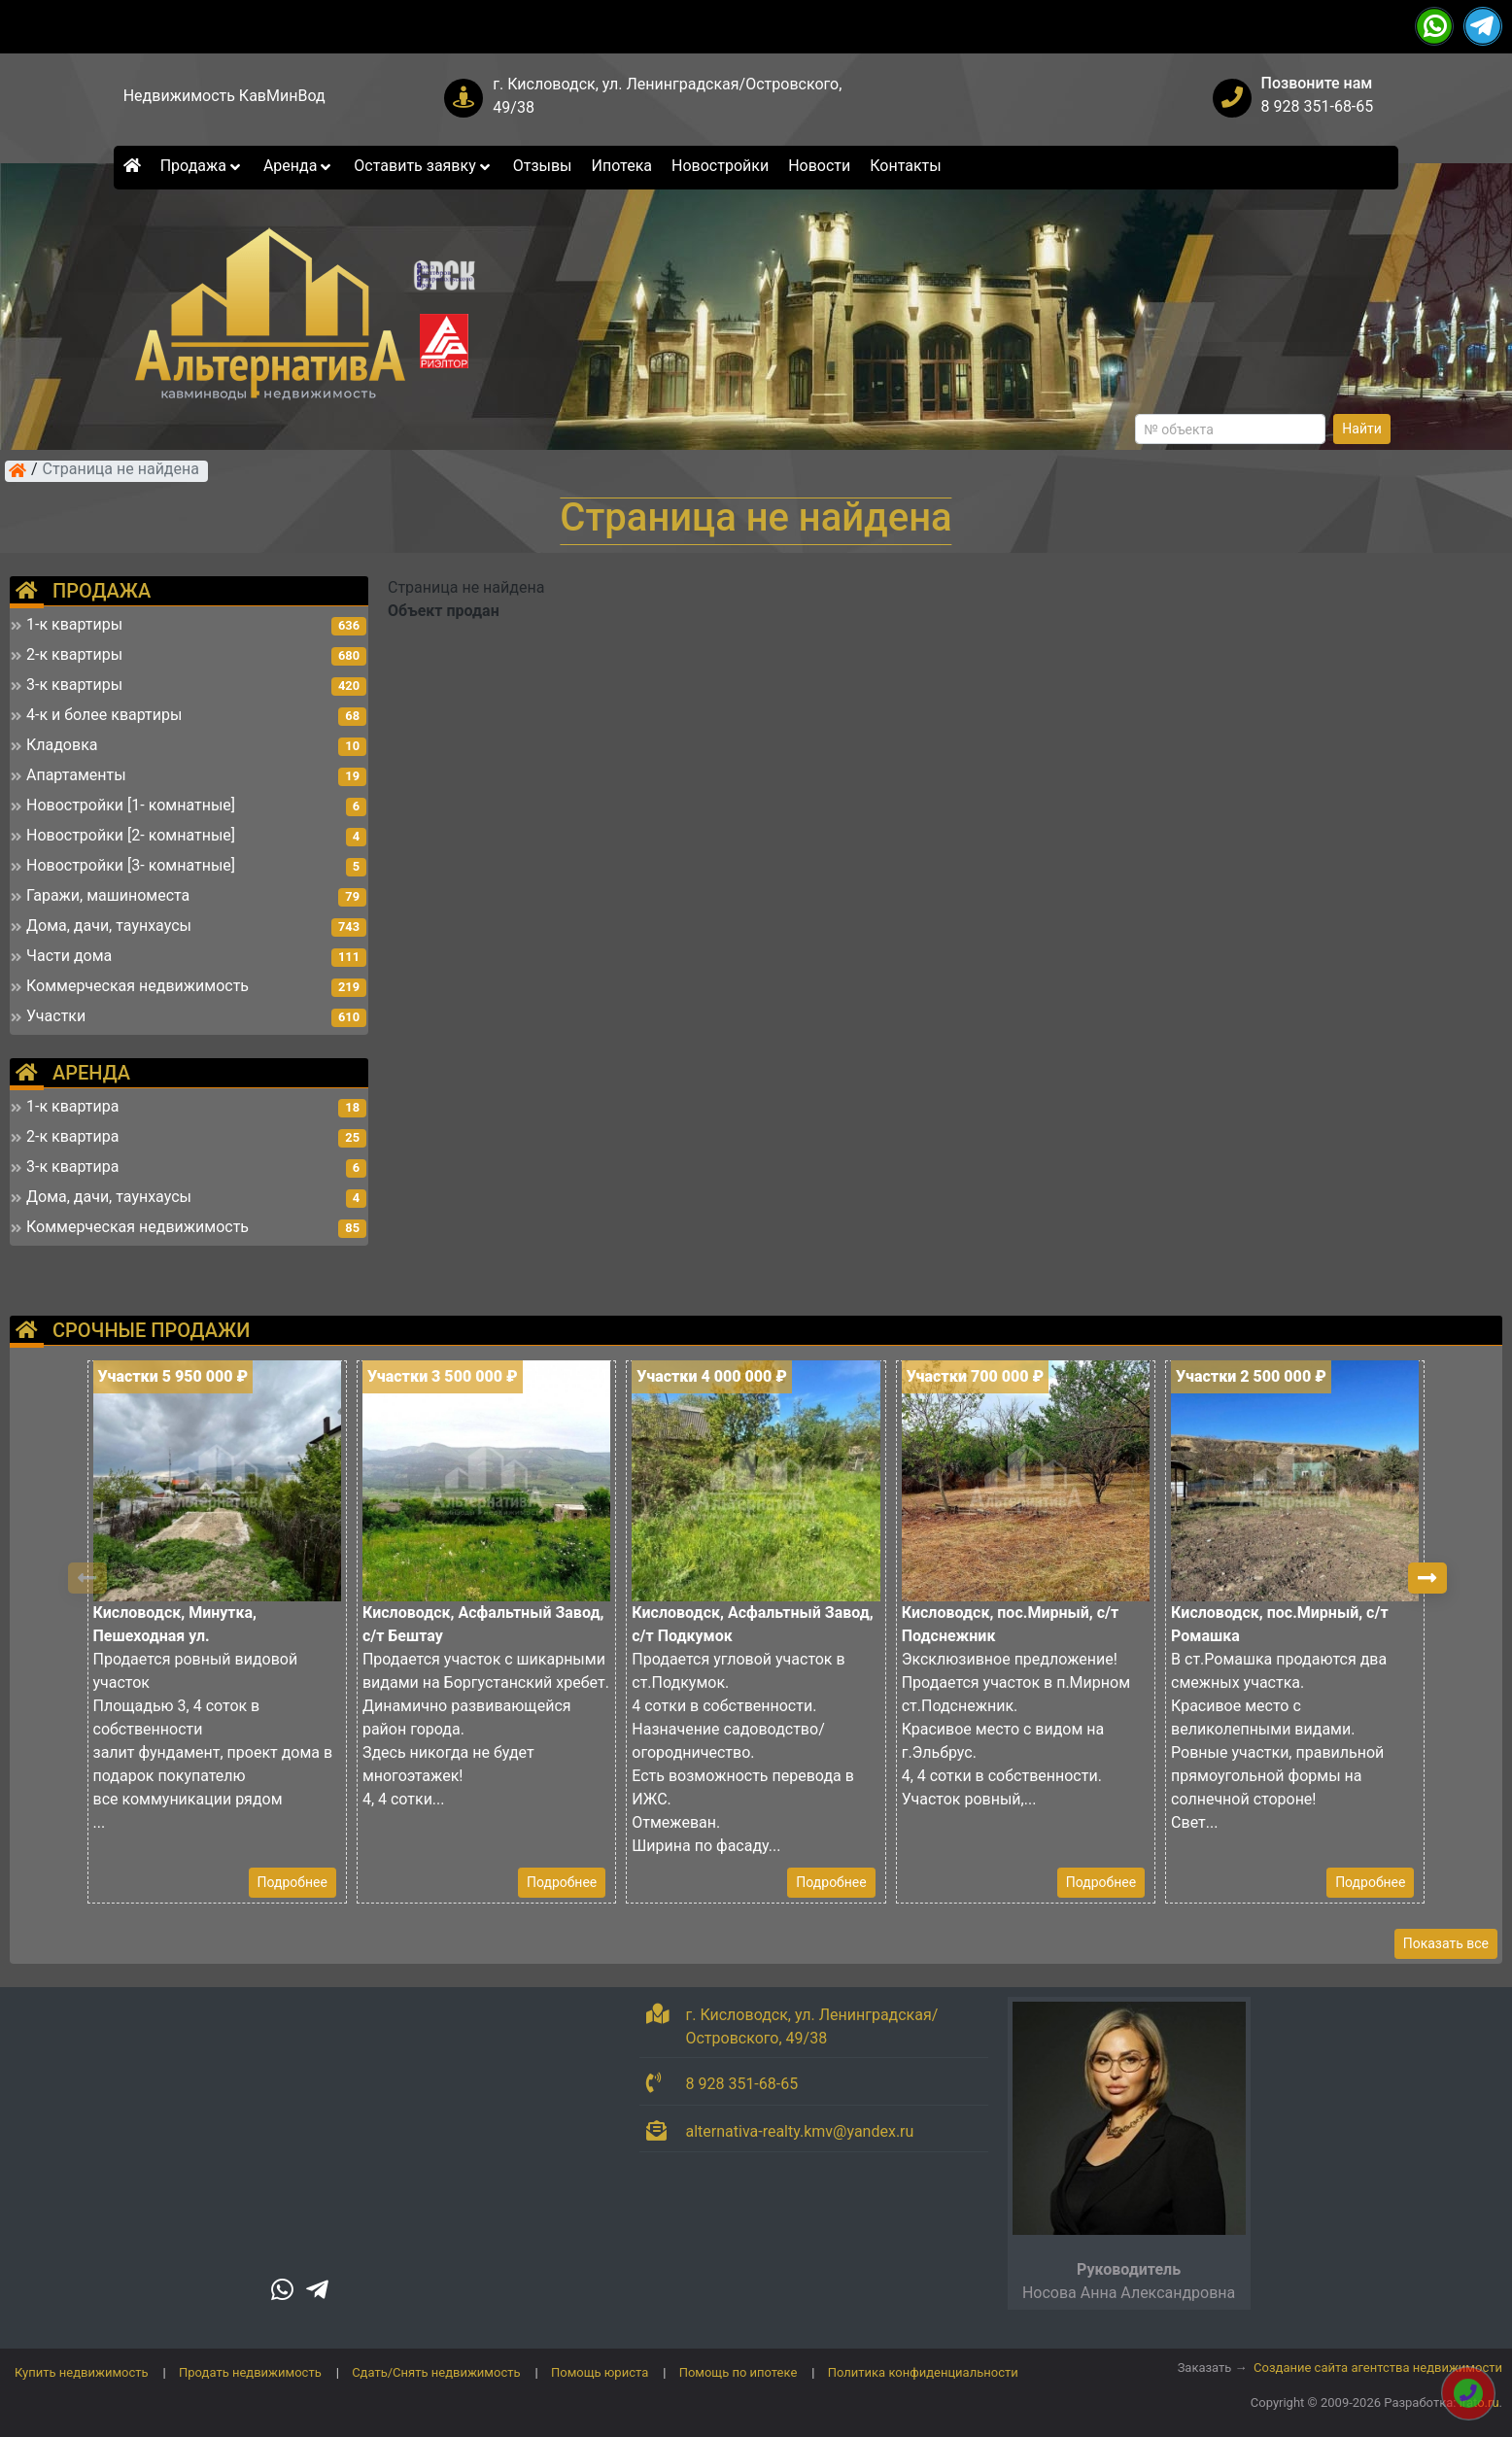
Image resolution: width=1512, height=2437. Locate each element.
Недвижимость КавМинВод (224, 95)
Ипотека (622, 165)
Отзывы (542, 165)
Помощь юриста (599, 2372)
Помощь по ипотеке (738, 2372)
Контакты (905, 165)
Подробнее (292, 1882)
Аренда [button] (298, 165)
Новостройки (720, 165)
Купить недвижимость (82, 2372)
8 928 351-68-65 (1317, 106)
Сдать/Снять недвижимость (436, 2372)
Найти (1362, 428)
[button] (1427, 1578)
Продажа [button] (202, 165)
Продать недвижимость (250, 2372)
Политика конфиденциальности (923, 2372)
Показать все (1446, 1943)
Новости (819, 165)
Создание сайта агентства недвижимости (1378, 2367)
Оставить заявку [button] (423, 165)
